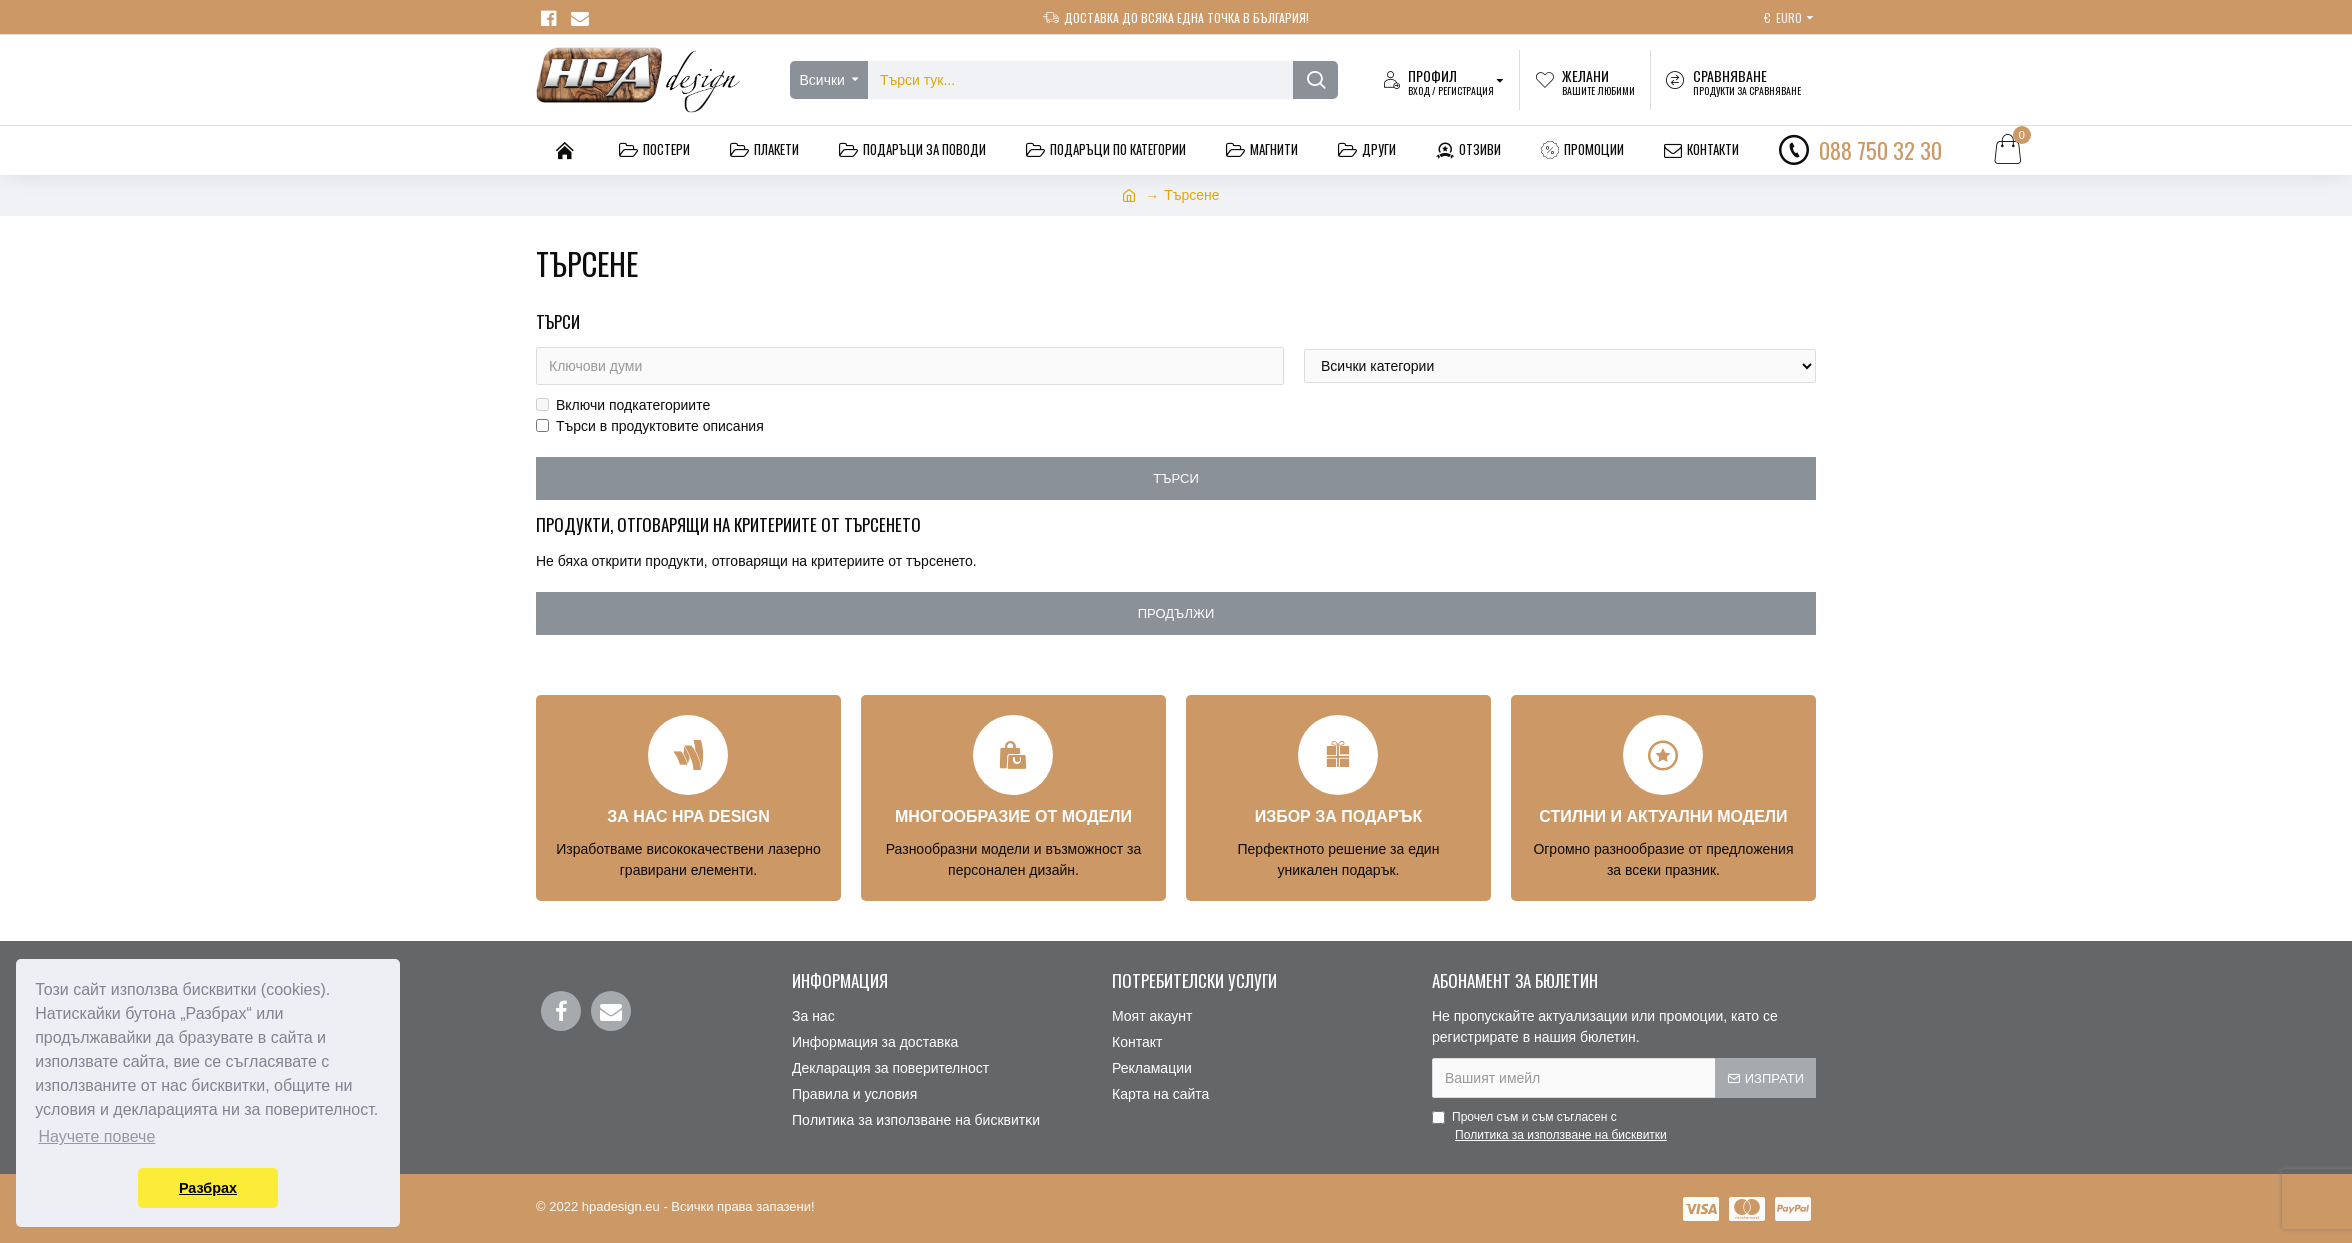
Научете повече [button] (96, 1136)
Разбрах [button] (208, 1188)
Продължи (1176, 613)
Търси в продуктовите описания (650, 426)
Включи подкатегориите (623, 405)
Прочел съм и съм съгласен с (1551, 1127)
